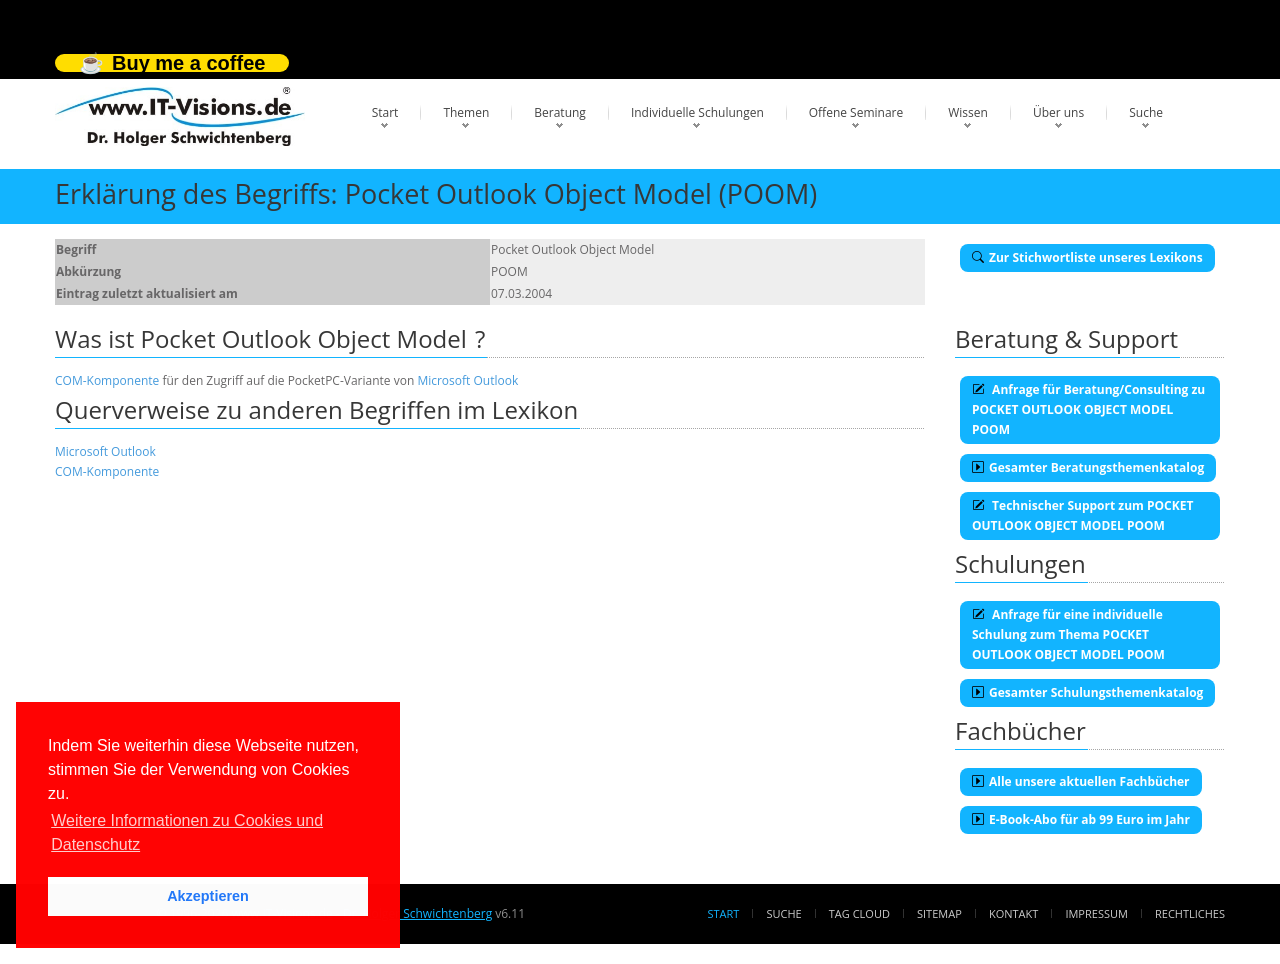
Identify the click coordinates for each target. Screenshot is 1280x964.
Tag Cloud (859, 913)
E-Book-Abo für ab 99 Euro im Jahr (1081, 819)
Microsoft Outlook (467, 380)
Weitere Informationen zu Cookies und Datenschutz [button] (187, 832)
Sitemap (939, 913)
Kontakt (1013, 913)
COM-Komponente (107, 380)
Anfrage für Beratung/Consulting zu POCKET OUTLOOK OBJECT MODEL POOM (1088, 409)
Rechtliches (1190, 913)
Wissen (968, 112)
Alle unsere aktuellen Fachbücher (1081, 781)
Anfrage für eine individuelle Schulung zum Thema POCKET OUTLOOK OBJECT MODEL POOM (1068, 634)
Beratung (560, 112)
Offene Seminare (856, 112)
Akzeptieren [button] (208, 896)
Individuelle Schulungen (697, 112)
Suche (1146, 112)
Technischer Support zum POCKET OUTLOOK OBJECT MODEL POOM (1082, 515)
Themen (466, 112)
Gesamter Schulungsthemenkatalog (1087, 692)
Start (385, 112)
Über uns (1058, 112)
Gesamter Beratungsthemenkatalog (1088, 467)
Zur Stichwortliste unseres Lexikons (1087, 257)
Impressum (1096, 913)
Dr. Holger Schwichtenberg (417, 913)
